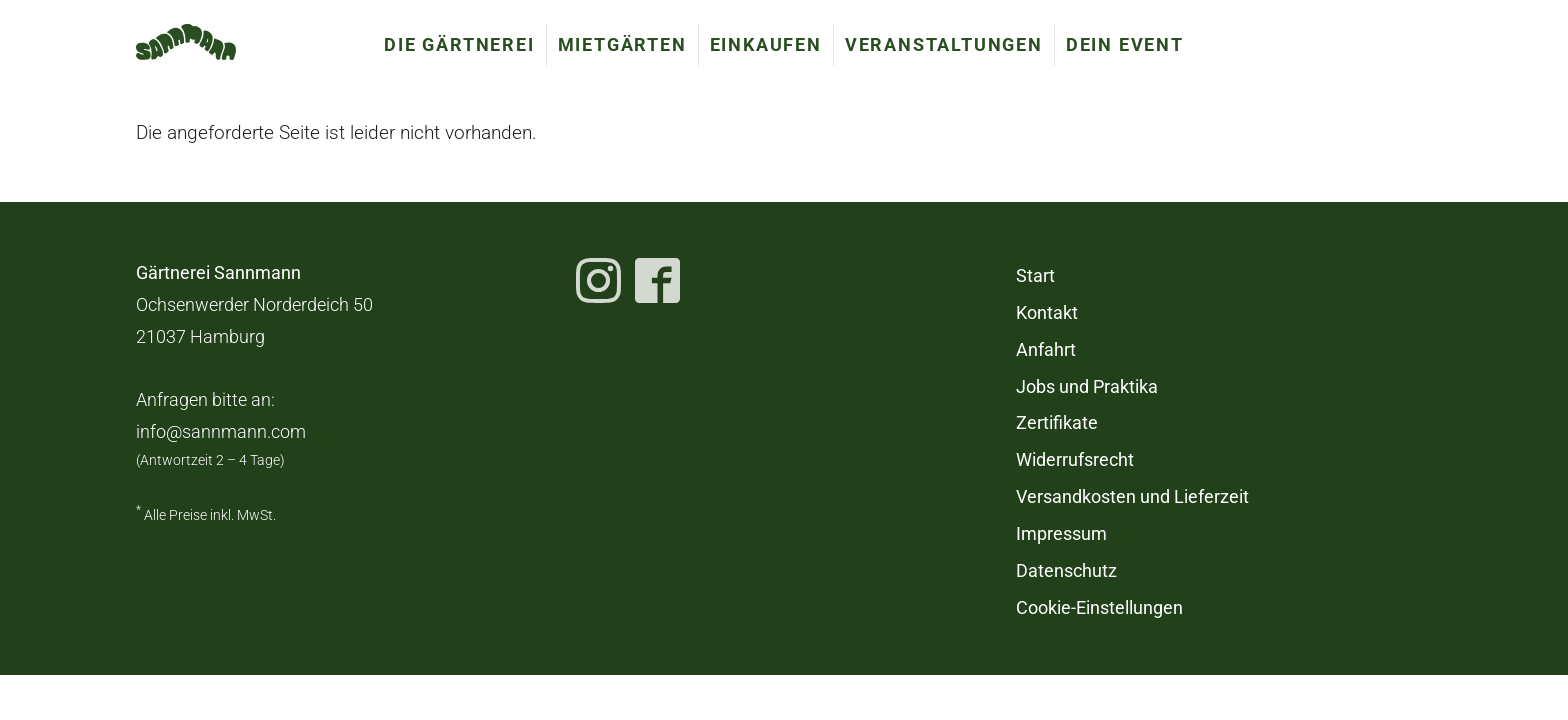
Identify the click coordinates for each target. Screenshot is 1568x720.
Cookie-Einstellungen (1099, 608)
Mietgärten (622, 44)
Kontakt (1047, 313)
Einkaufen (766, 44)
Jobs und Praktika (1087, 387)
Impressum (1061, 534)
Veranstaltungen (944, 44)
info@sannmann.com (221, 432)
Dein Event (1125, 44)
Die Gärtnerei (459, 44)
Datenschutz (1066, 571)
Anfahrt (1046, 350)
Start (1035, 276)
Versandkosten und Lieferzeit (1132, 497)
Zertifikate (1057, 423)
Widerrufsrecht (1075, 460)
